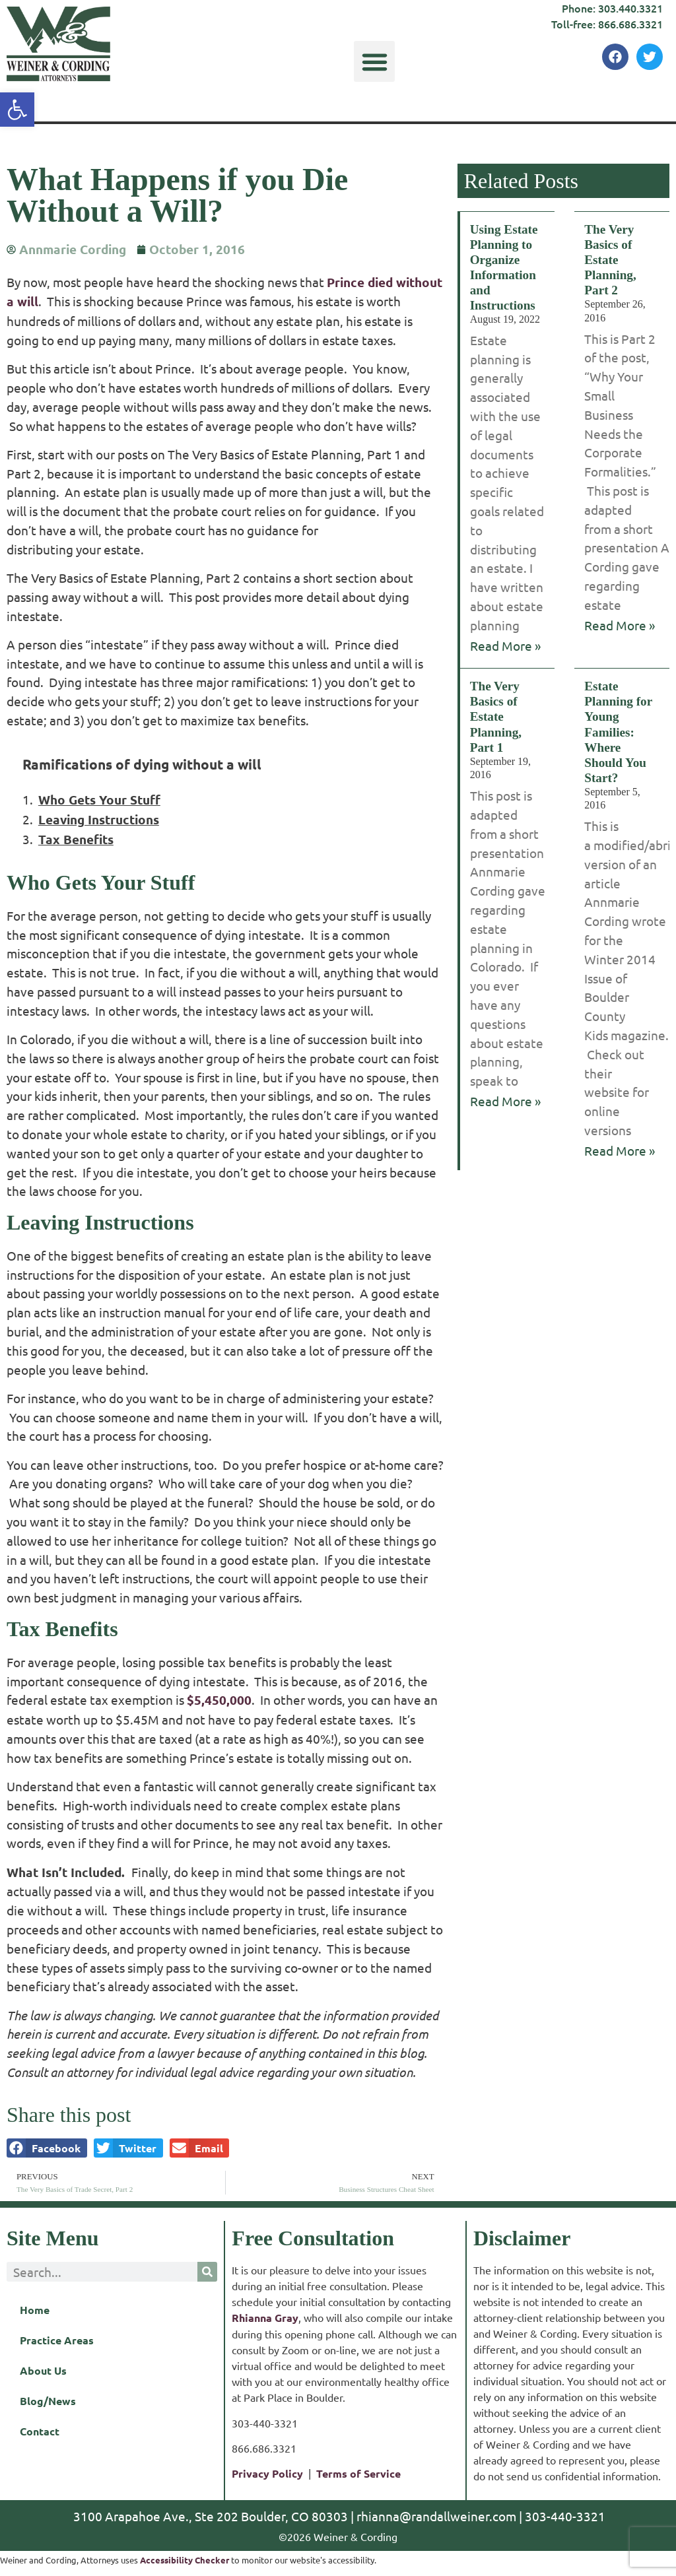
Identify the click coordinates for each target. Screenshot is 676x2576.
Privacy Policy (267, 2473)
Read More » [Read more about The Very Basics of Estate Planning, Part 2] (619, 625)
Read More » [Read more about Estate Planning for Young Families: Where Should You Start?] (619, 1150)
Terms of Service (358, 2473)
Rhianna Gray (265, 2318)
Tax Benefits (76, 839)
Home (35, 2310)
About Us (43, 2370)
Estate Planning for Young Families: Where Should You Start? (618, 731)
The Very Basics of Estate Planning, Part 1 (496, 716)
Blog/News (48, 2401)
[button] (374, 61)
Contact (39, 2431)
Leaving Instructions (98, 819)
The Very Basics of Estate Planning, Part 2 (610, 259)
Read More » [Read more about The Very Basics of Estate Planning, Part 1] (505, 1101)
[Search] (207, 2272)
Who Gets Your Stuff (99, 799)
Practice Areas (57, 2340)
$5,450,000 (219, 1700)
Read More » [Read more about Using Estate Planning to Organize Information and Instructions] (505, 645)
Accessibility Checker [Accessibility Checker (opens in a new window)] (184, 2559)
